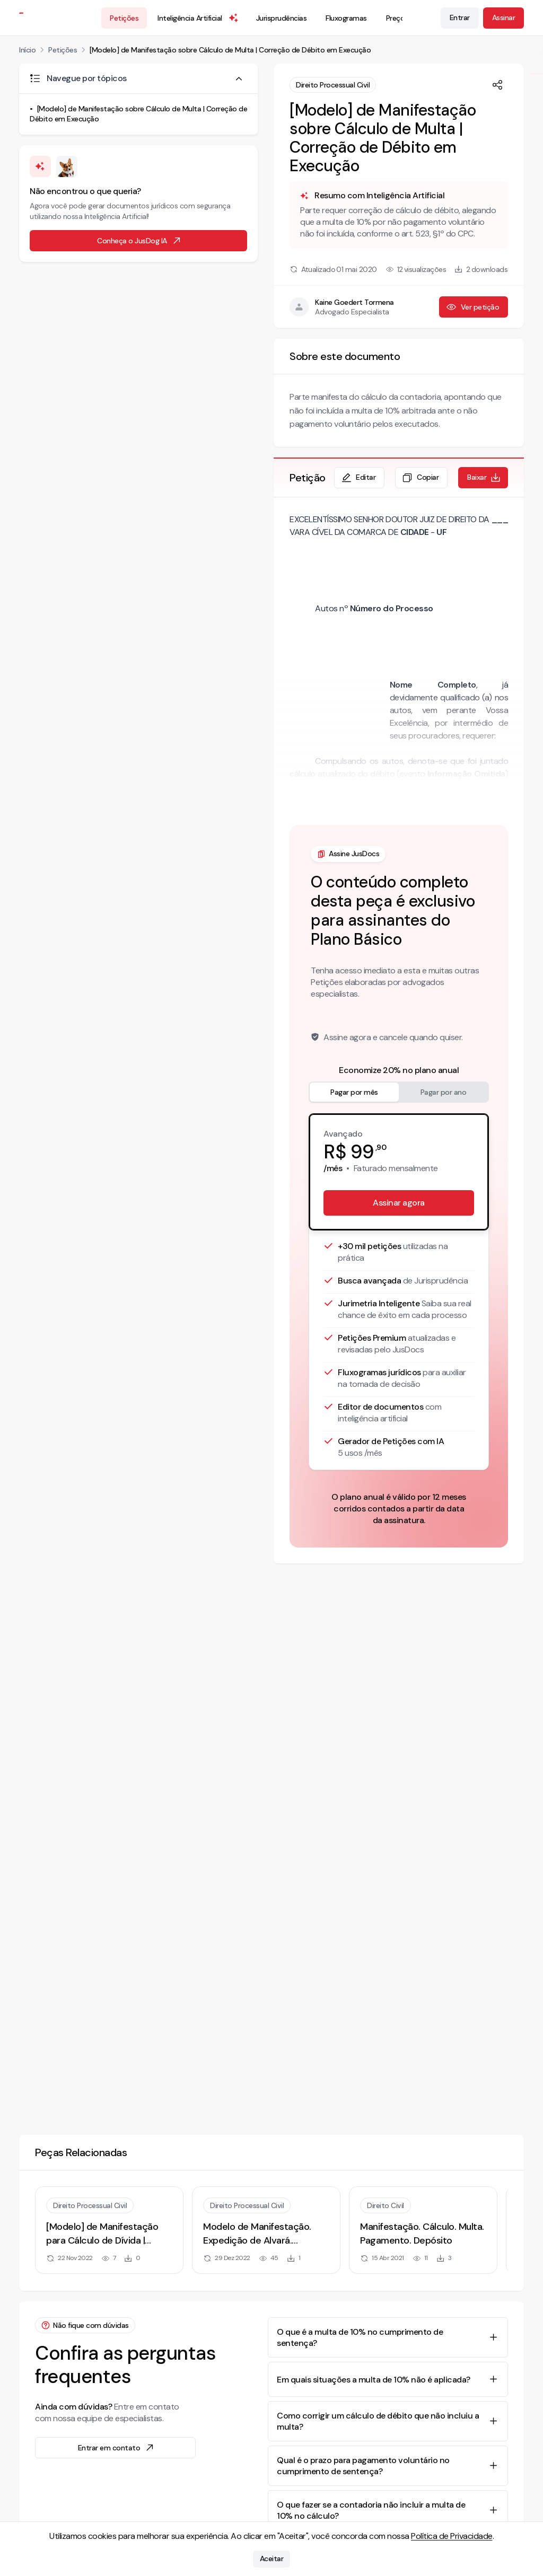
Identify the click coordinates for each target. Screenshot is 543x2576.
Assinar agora (399, 1202)
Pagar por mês (354, 1092)
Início (27, 50)
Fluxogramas (346, 18)
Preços (397, 18)
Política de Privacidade (452, 2536)
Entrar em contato (116, 2447)
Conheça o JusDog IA (139, 240)
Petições (124, 18)
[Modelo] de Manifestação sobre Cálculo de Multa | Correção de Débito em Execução (230, 50)
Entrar (460, 17)
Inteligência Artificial (198, 18)
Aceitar (272, 2559)
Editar (358, 477)
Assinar (503, 17)
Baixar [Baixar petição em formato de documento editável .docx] (484, 477)
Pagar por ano (444, 1092)
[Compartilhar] (497, 84)
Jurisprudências (281, 18)
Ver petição (473, 307)
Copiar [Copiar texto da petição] (420, 477)
